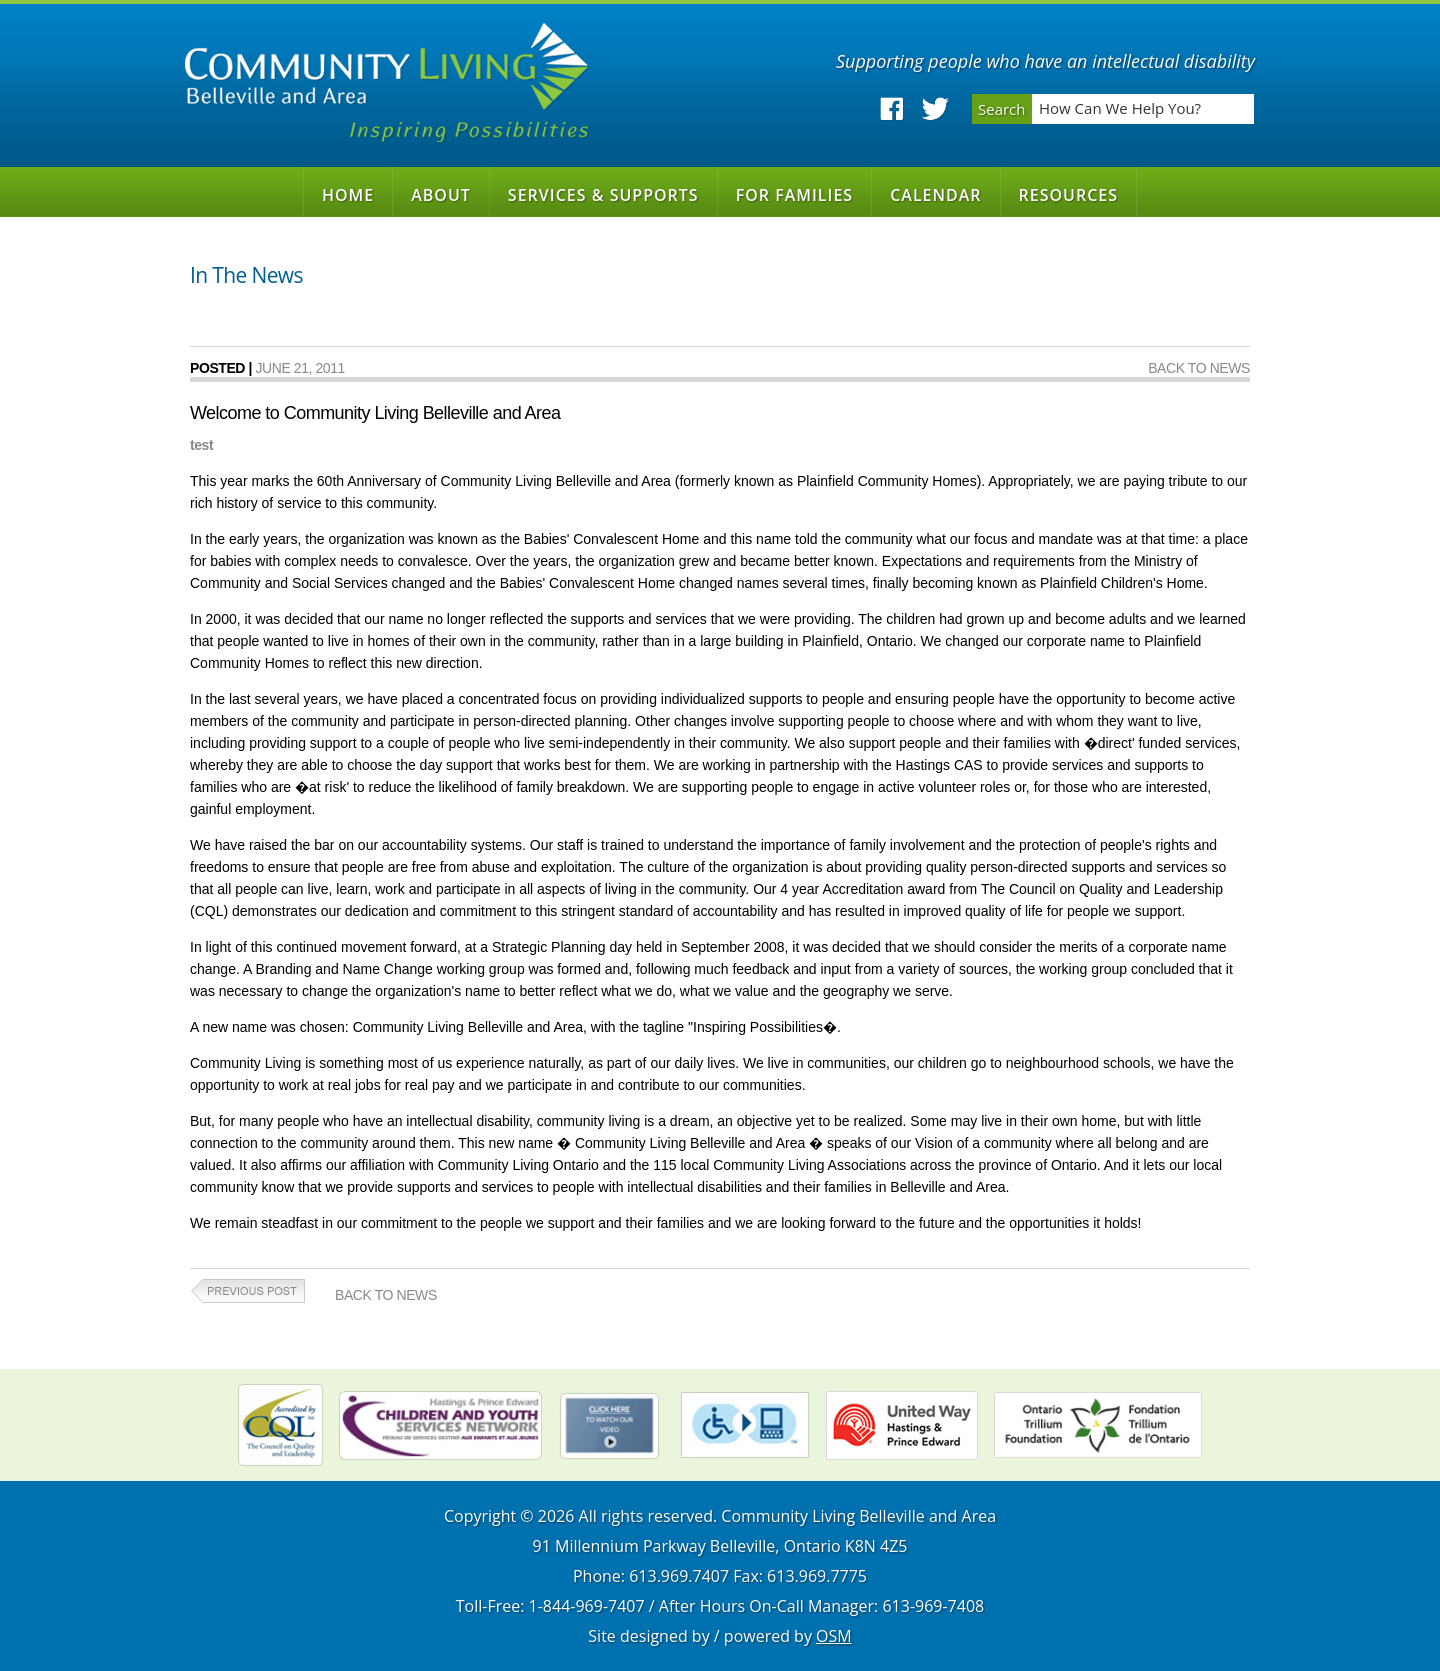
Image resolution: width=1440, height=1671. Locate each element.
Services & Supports (603, 195)
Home (348, 195)
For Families (795, 195)
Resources (1069, 195)
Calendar (935, 195)
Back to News (1199, 368)
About (441, 195)
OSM (834, 1636)
